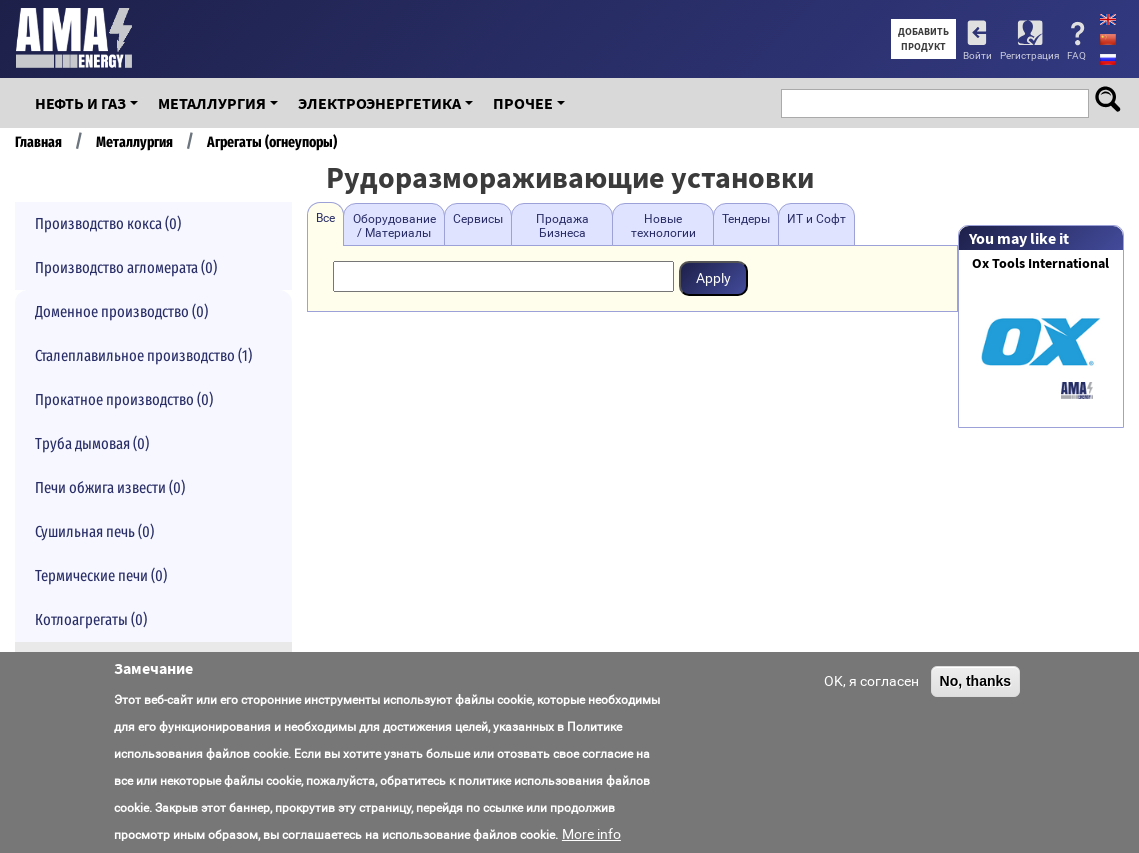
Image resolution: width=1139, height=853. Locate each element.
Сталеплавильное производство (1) (143, 355)
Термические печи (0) (101, 575)
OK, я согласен (871, 681)
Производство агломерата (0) (126, 267)
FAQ (1076, 55)
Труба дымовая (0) (92, 443)
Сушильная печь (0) (94, 531)
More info (591, 834)
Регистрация (1029, 55)
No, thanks (976, 681)
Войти (977, 55)
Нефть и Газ (80, 103)
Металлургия (212, 103)
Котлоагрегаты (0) (91, 619)
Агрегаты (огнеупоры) (272, 142)
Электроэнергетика (379, 103)
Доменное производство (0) (121, 311)
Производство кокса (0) (108, 223)
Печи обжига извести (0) (110, 487)
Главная (38, 142)
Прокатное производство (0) (124, 399)
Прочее (523, 103)
